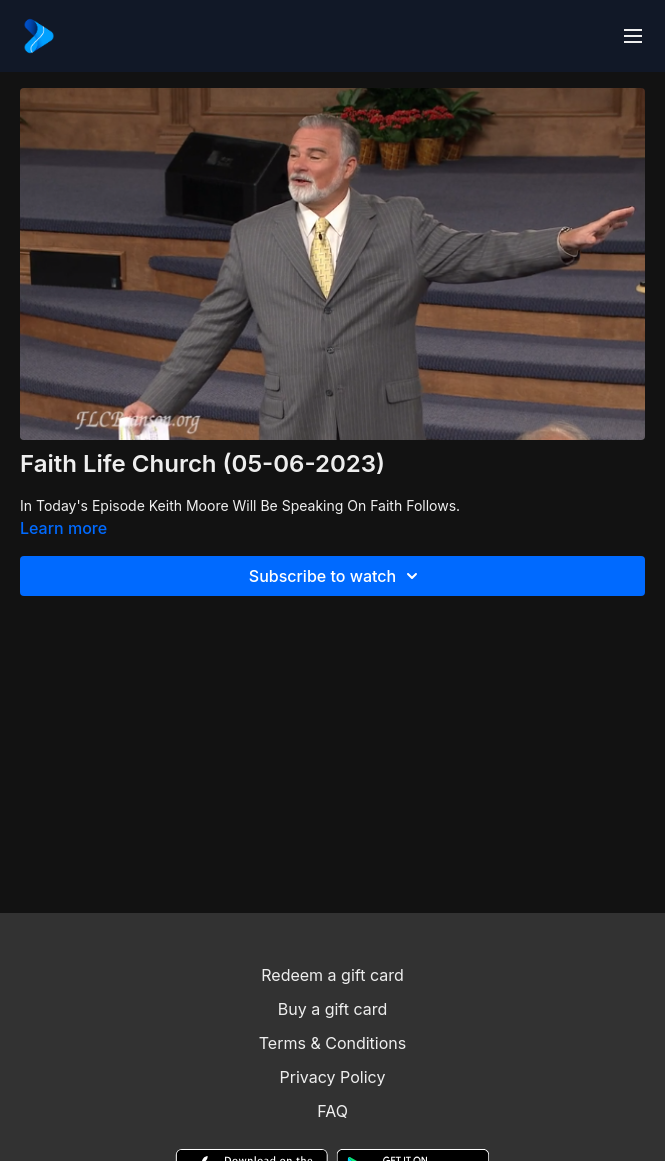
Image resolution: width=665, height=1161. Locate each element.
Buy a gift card (333, 1009)
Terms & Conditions (332, 1043)
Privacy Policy (333, 1077)
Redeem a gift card (332, 975)
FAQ (332, 1111)
